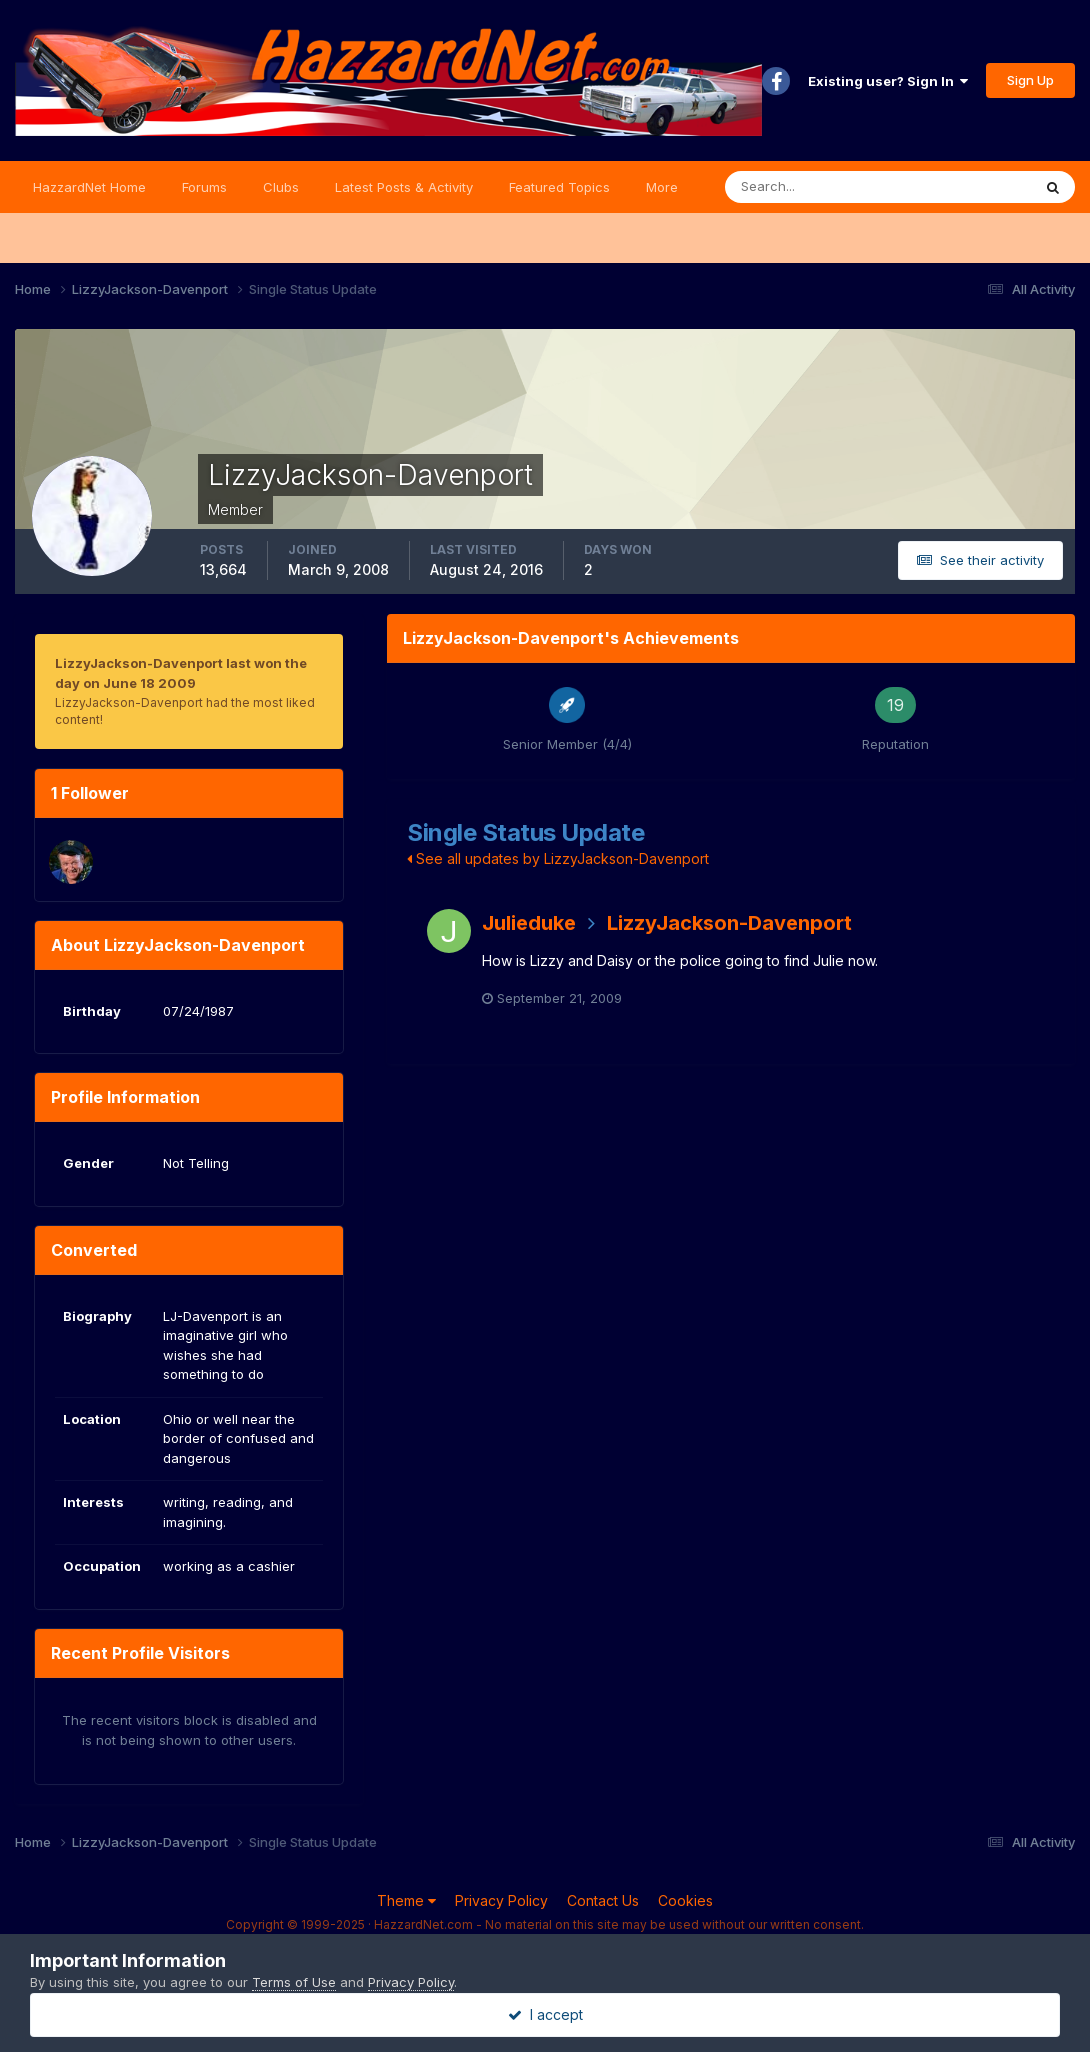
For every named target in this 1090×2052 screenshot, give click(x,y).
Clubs (281, 187)
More (662, 187)
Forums (204, 187)
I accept (545, 2014)
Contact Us (603, 1900)
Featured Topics (559, 187)
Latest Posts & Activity (404, 187)
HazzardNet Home (89, 187)
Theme (406, 1900)
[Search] (813, 187)
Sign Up (1030, 80)
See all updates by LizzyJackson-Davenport (558, 858)
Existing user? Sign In (888, 81)
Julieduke (529, 923)
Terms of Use (294, 1982)
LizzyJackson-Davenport (729, 923)
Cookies (685, 1900)
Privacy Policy (501, 1900)
